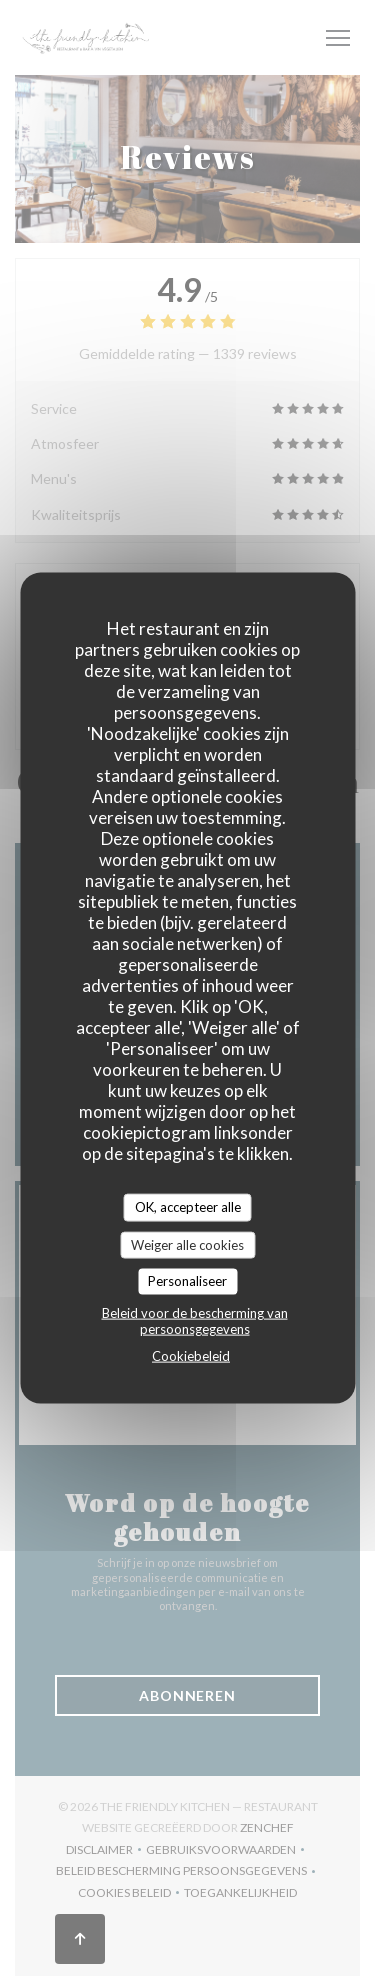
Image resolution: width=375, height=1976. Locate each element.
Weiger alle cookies (187, 1244)
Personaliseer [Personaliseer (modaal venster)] (187, 1281)
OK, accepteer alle (188, 1207)
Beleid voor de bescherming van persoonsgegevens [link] (195, 1320)
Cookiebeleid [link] (191, 1355)
